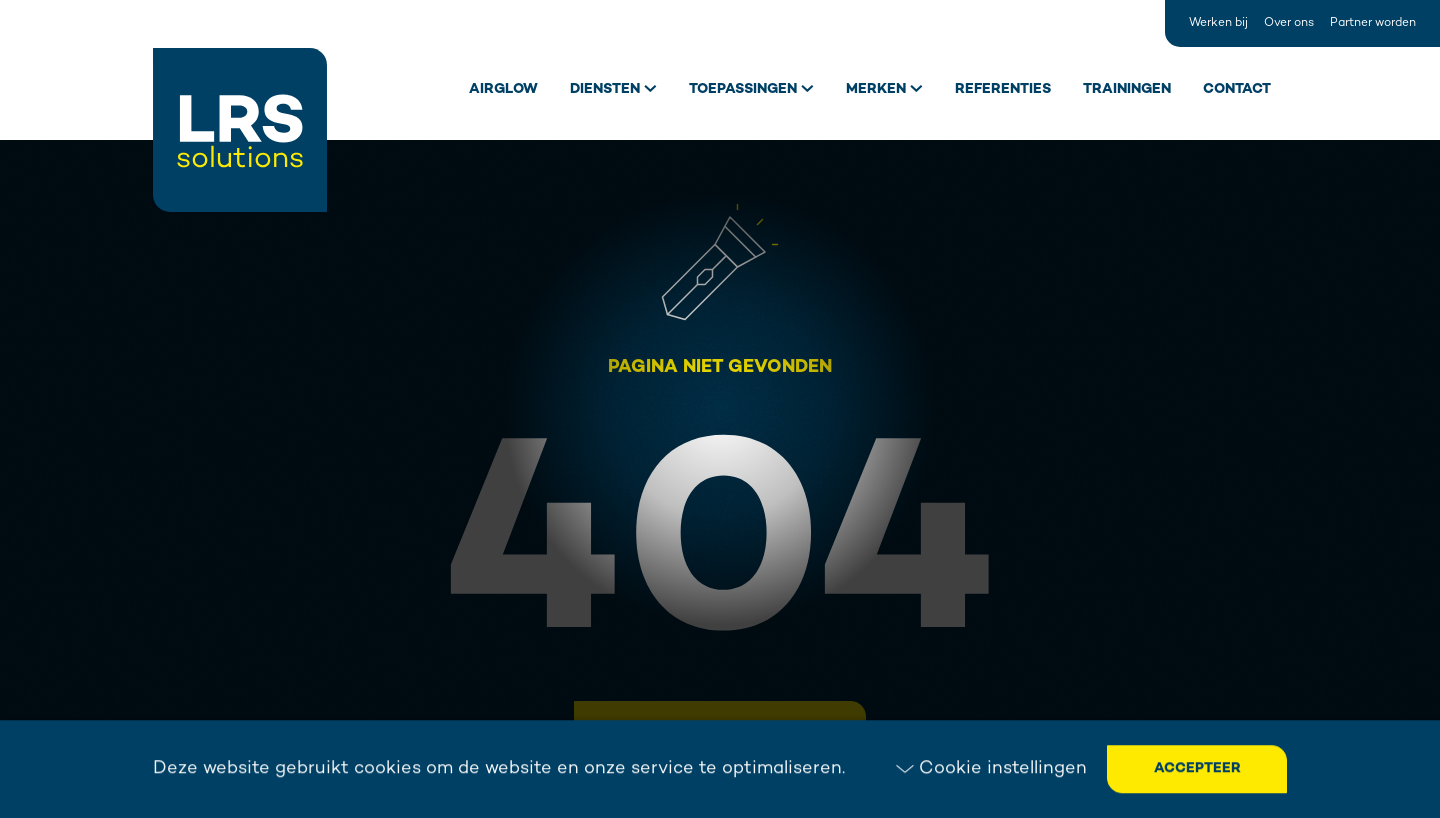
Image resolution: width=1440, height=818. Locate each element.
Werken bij (1218, 23)
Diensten (605, 89)
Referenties (1003, 89)
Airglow (503, 89)
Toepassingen (743, 89)
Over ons (1289, 23)
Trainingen (1127, 89)
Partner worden (1373, 23)
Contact (1237, 89)
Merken (876, 89)
